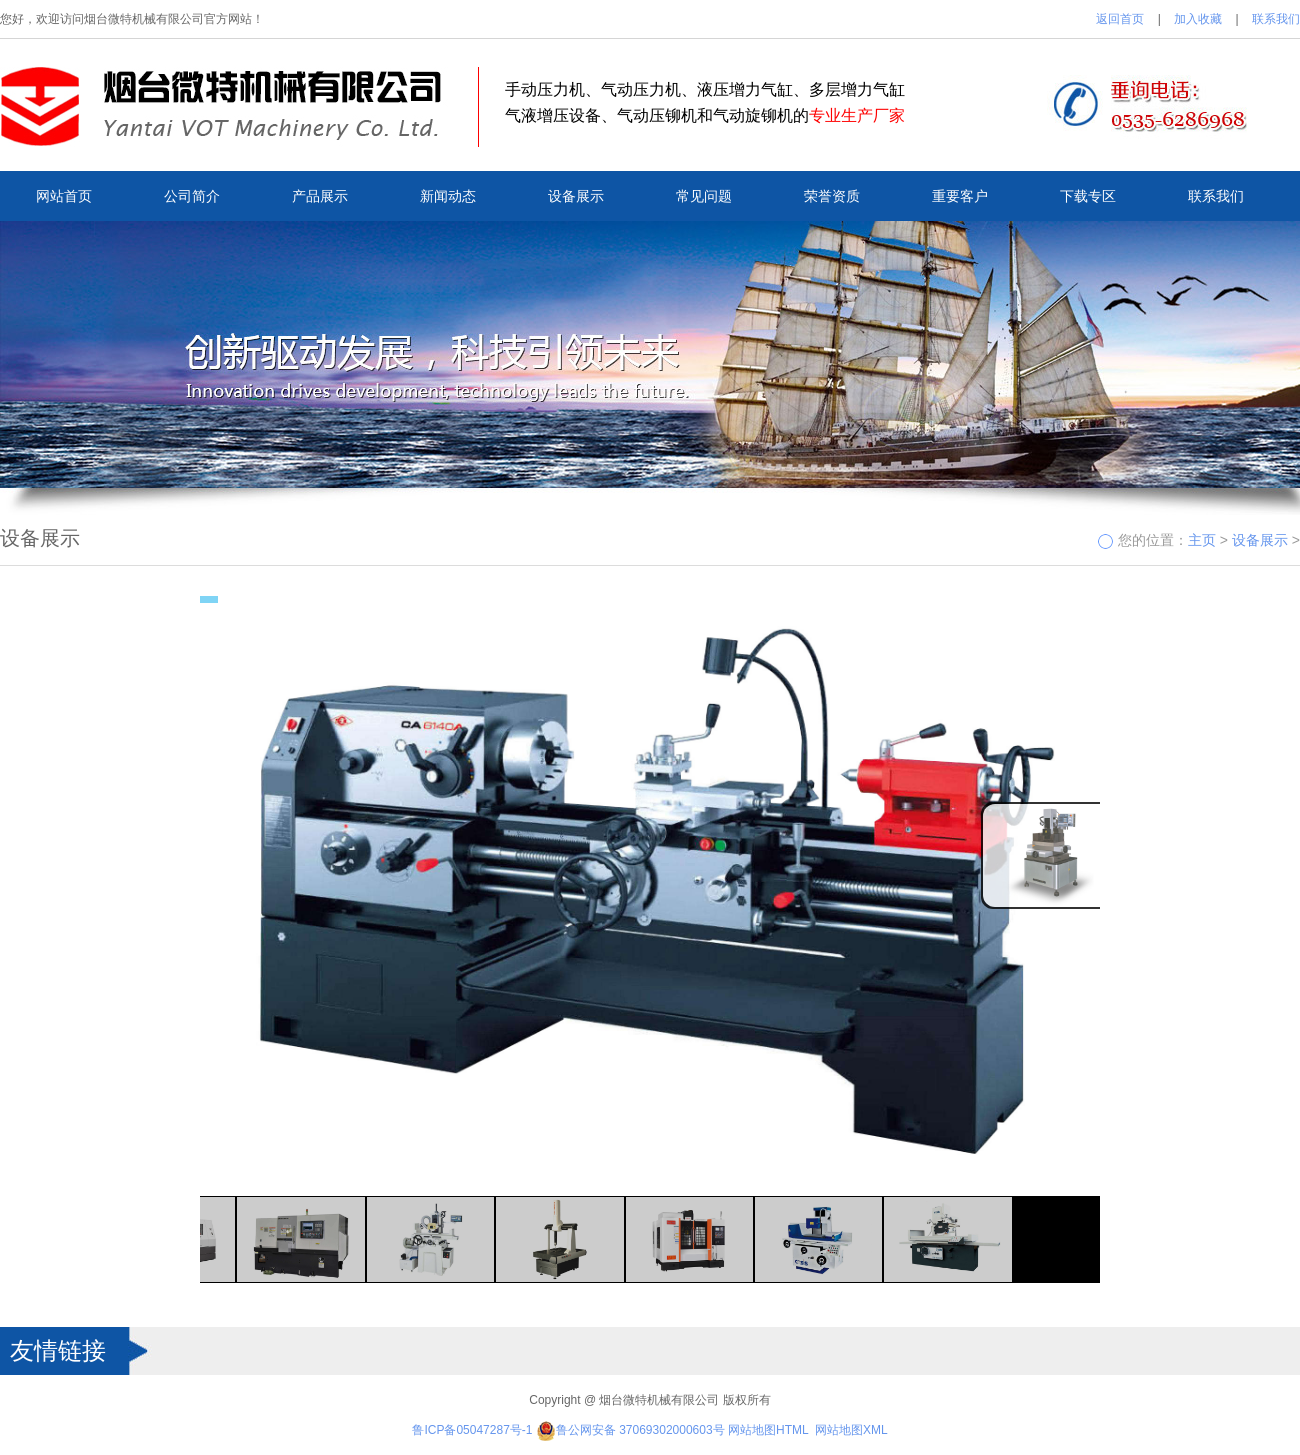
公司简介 (192, 196)
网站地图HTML (768, 1430)
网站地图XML (851, 1430)
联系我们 (1276, 19)
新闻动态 (448, 196)
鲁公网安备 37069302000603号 (630, 1430)
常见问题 (704, 196)
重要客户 (960, 196)
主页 (1202, 540)
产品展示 (320, 196)
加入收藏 (1198, 19)
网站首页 (64, 196)
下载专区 (1088, 196)
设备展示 (576, 196)
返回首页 (1120, 19)
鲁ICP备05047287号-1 (472, 1430)
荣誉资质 (832, 196)
